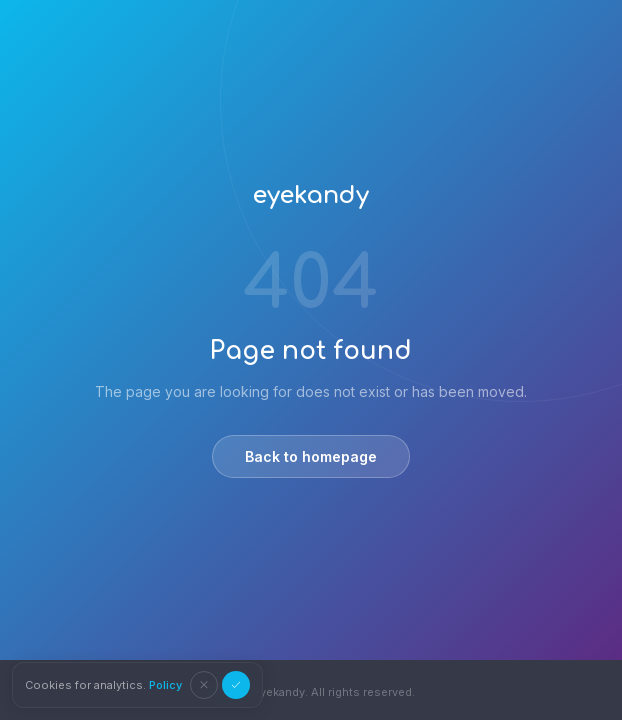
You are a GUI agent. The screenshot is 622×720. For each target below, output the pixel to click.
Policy (165, 685)
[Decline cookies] (204, 685)
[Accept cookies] (236, 685)
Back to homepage (311, 456)
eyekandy (311, 195)
